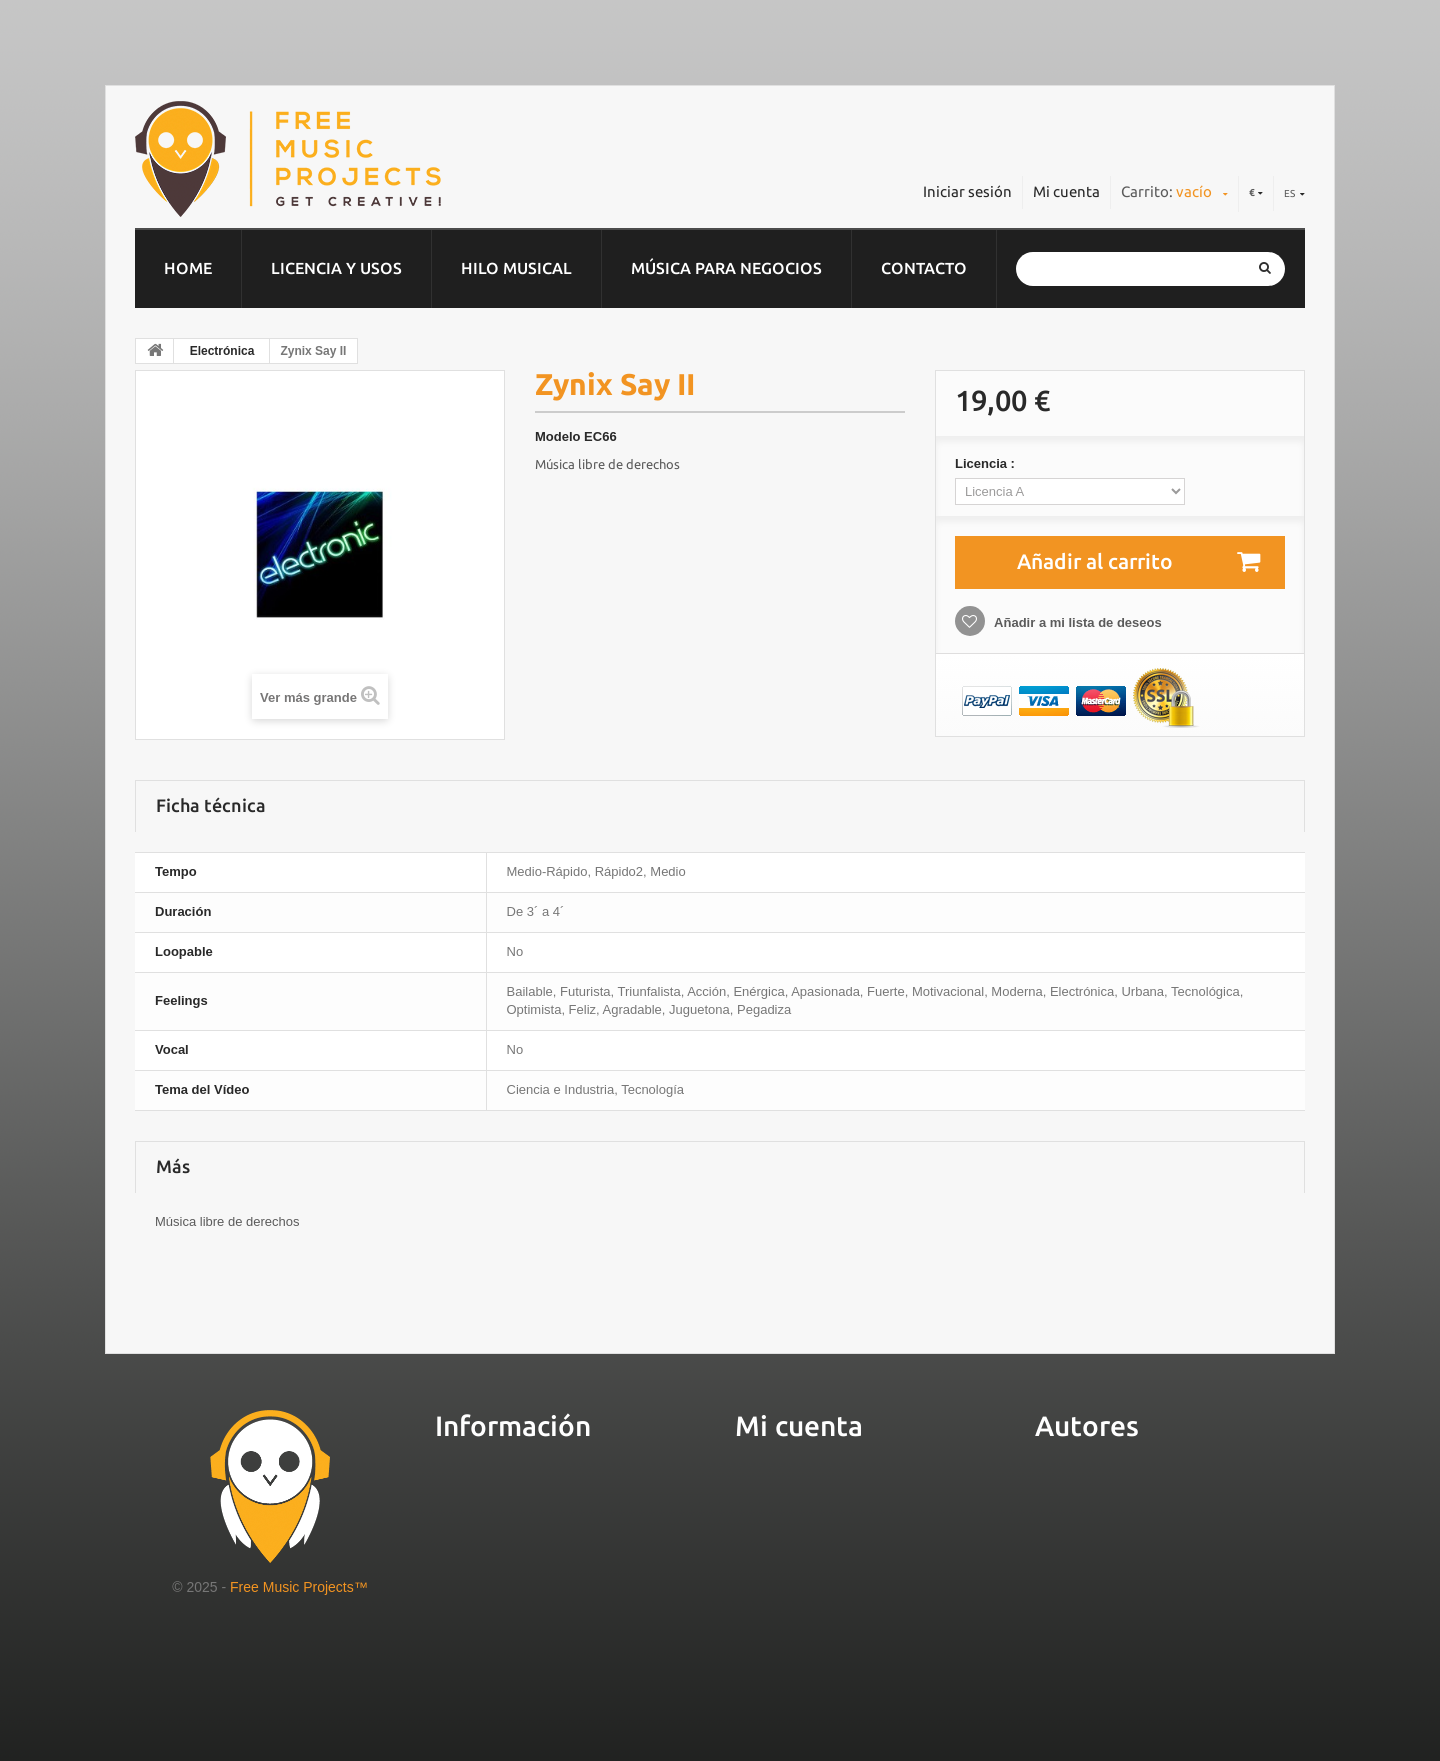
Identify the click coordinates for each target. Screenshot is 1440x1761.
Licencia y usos (336, 268)
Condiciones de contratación (547, 1586)
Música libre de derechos (607, 464)
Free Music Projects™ (299, 1587)
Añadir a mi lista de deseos (1076, 622)
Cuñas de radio (493, 1670)
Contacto (924, 268)
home (188, 268)
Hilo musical (516, 268)
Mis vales (771, 1586)
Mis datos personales (818, 1555)
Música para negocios (726, 268)
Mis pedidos (782, 1493)
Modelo (558, 436)
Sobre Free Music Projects (538, 1493)
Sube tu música (1094, 1493)
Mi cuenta (1066, 191)
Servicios (470, 1524)
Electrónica (222, 351)
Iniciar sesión (967, 191)
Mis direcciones (796, 1524)
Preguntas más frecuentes (539, 1555)
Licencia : (987, 463)
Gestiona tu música (1110, 1523)
